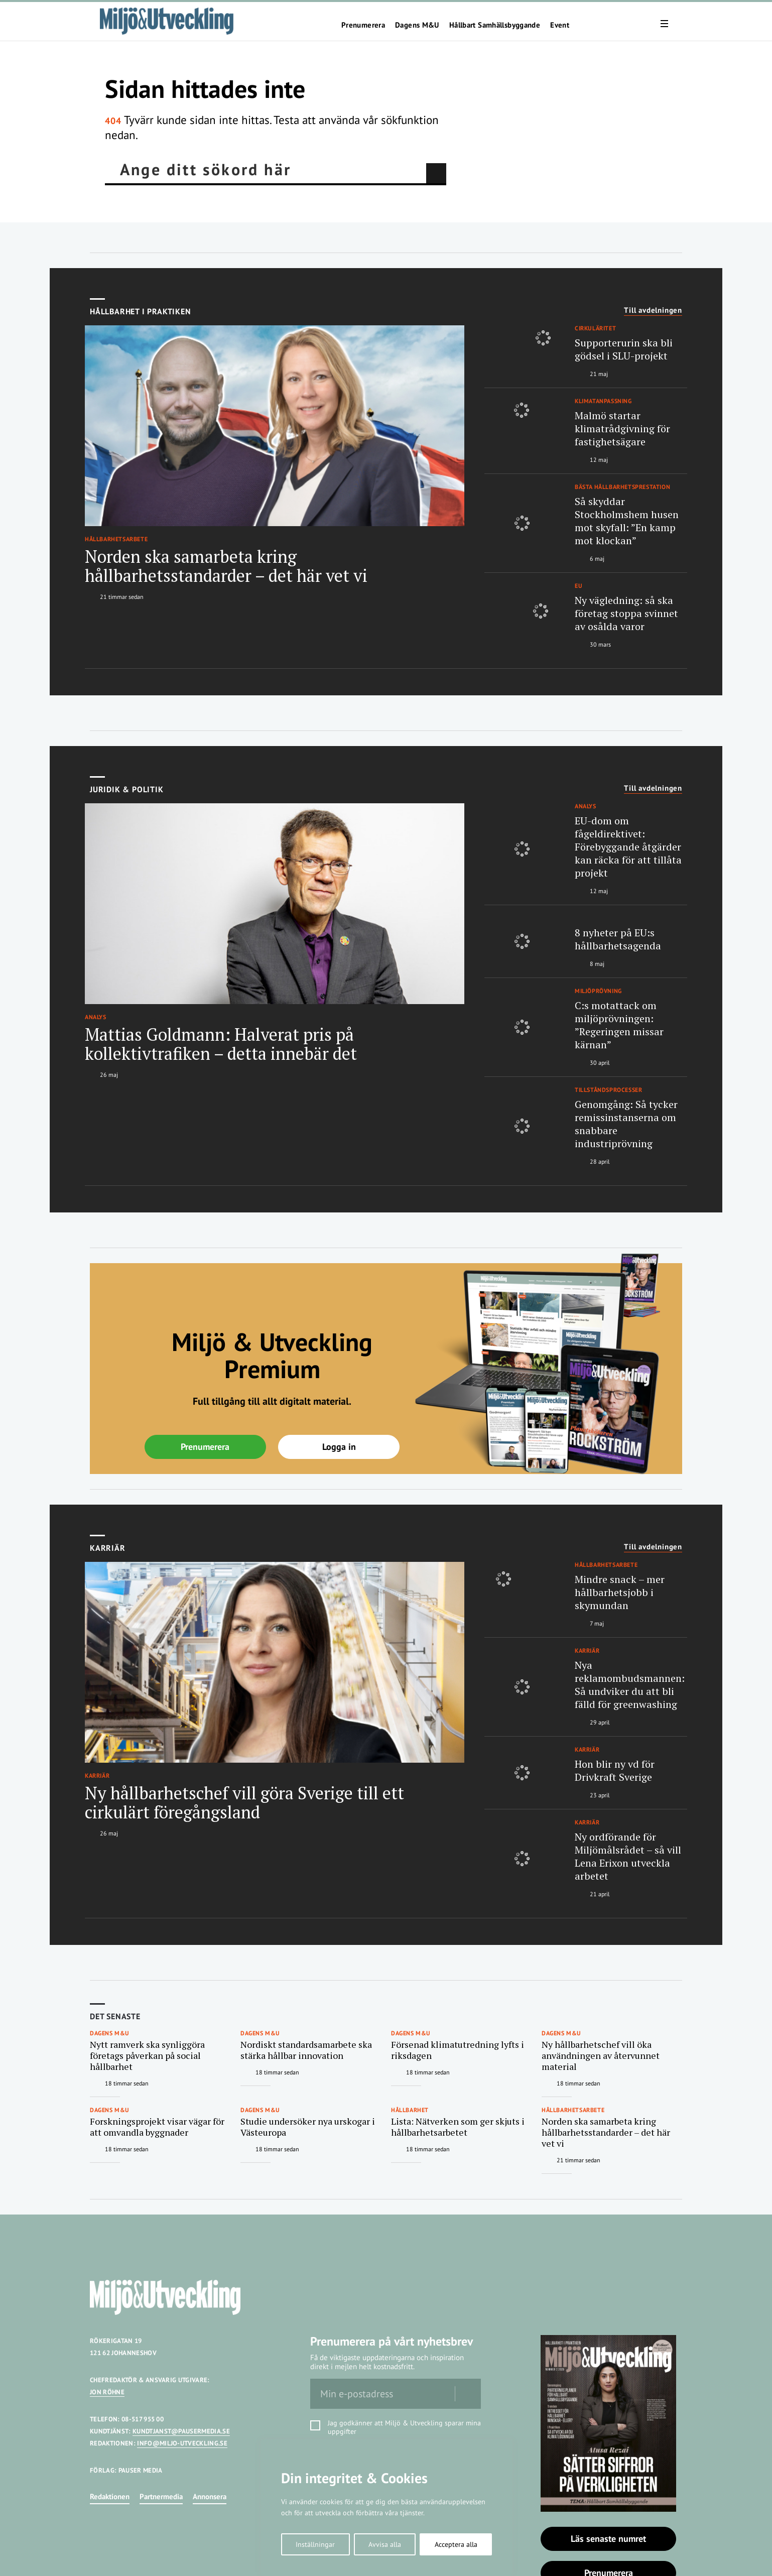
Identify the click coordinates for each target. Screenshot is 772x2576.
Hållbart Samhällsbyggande (494, 25)
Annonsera (209, 2496)
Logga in (339, 1446)
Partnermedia (161, 2496)
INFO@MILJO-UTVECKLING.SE (182, 2443)
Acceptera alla (456, 2544)
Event (559, 25)
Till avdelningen (653, 310)
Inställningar (315, 2544)
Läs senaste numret (608, 2538)
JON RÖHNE (107, 2392)
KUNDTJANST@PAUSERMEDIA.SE (181, 2431)
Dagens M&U (417, 25)
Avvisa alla (384, 2544)
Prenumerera (363, 25)
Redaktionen (110, 2496)
